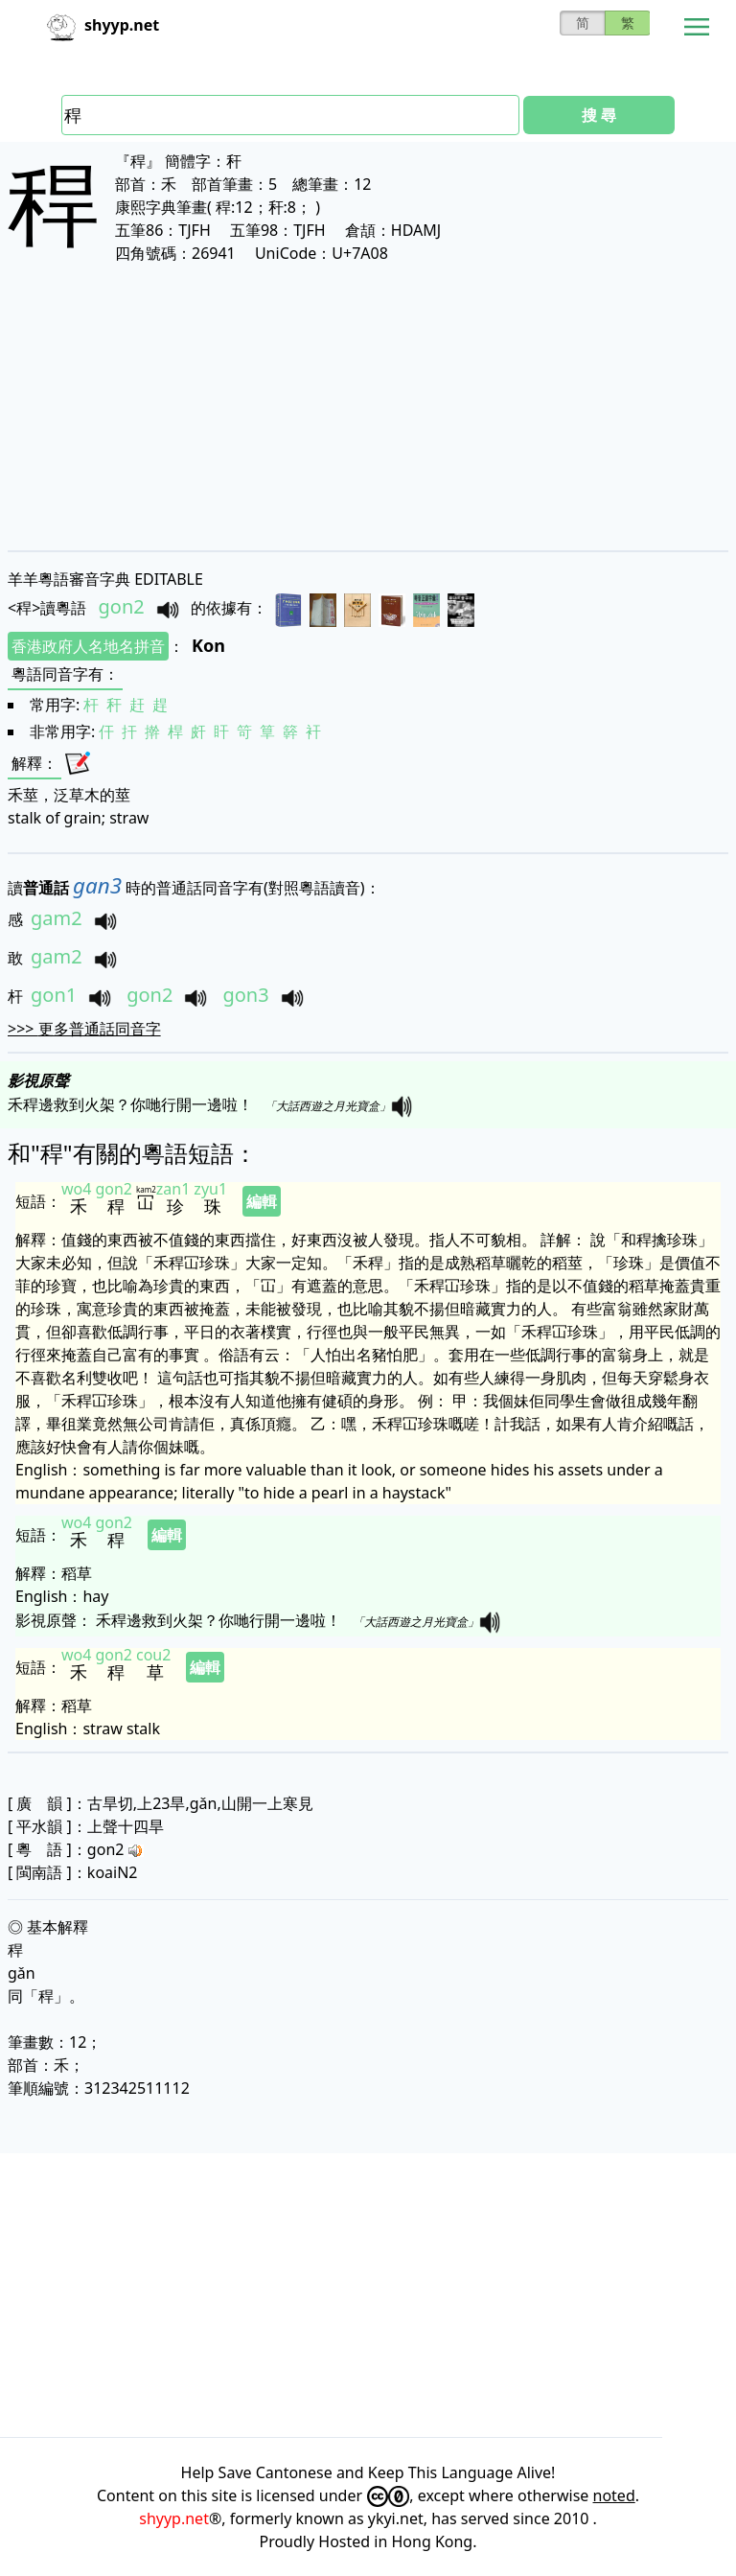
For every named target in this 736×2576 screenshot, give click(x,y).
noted (614, 2495)
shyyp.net (174, 2518)
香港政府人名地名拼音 (88, 646)
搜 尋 (599, 115)
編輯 (261, 1201)
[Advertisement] (368, 406)
